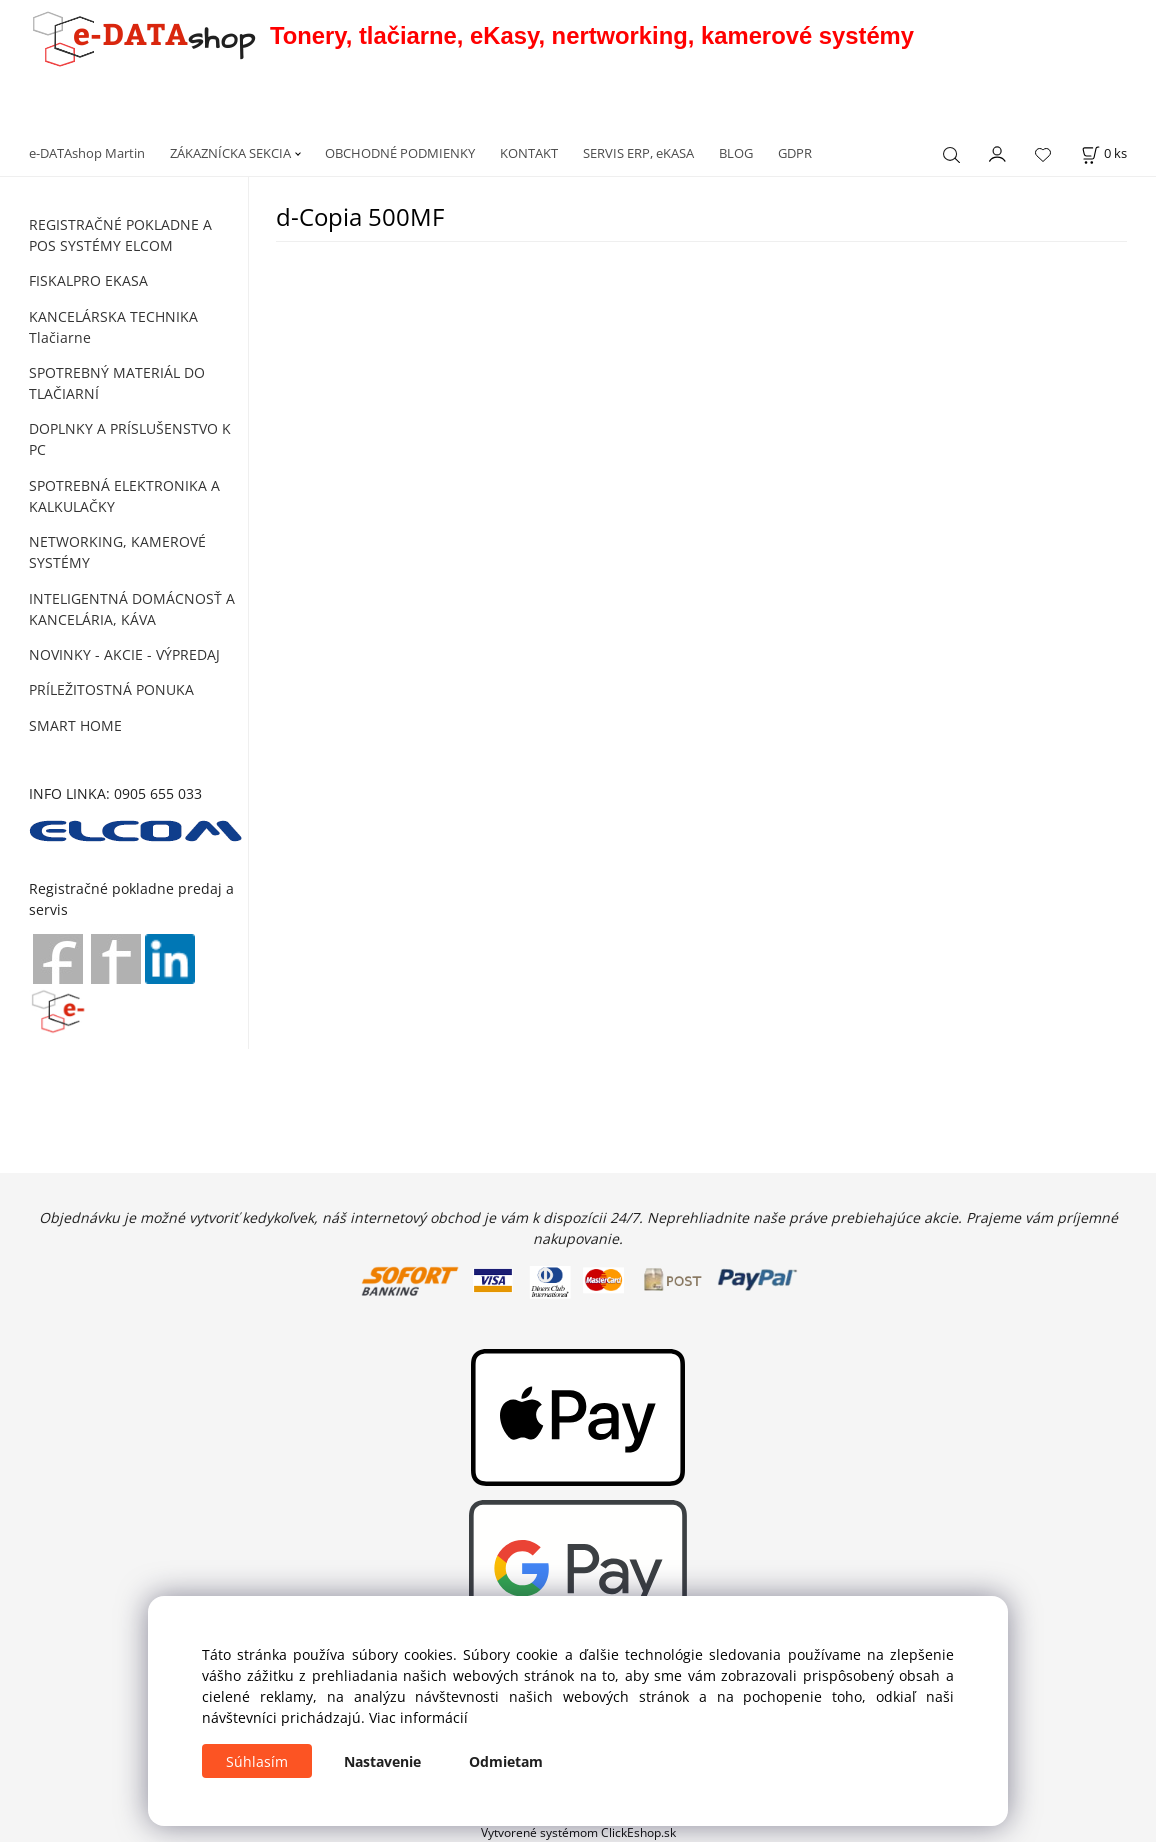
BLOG (736, 153)
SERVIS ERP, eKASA (638, 153)
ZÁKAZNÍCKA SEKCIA (230, 153)
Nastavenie (382, 1761)
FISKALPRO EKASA (88, 280)
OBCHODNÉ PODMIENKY (400, 153)
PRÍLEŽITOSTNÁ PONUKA (111, 689)
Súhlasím (257, 1761)
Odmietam (506, 1761)
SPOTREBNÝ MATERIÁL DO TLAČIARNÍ (117, 383)
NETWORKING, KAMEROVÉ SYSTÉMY (117, 552)
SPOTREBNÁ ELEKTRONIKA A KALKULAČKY (124, 496)
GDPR (795, 153)
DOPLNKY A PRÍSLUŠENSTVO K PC (130, 439)
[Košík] (1104, 153)
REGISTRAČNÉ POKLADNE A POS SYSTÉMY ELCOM (120, 235)
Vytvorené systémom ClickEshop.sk (578, 1832)
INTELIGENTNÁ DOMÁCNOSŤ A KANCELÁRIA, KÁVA (132, 609)
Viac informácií (418, 1717)
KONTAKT (529, 153)
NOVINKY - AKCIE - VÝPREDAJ (124, 654)
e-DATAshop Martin (87, 153)
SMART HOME (75, 725)
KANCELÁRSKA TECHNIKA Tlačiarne (113, 327)
